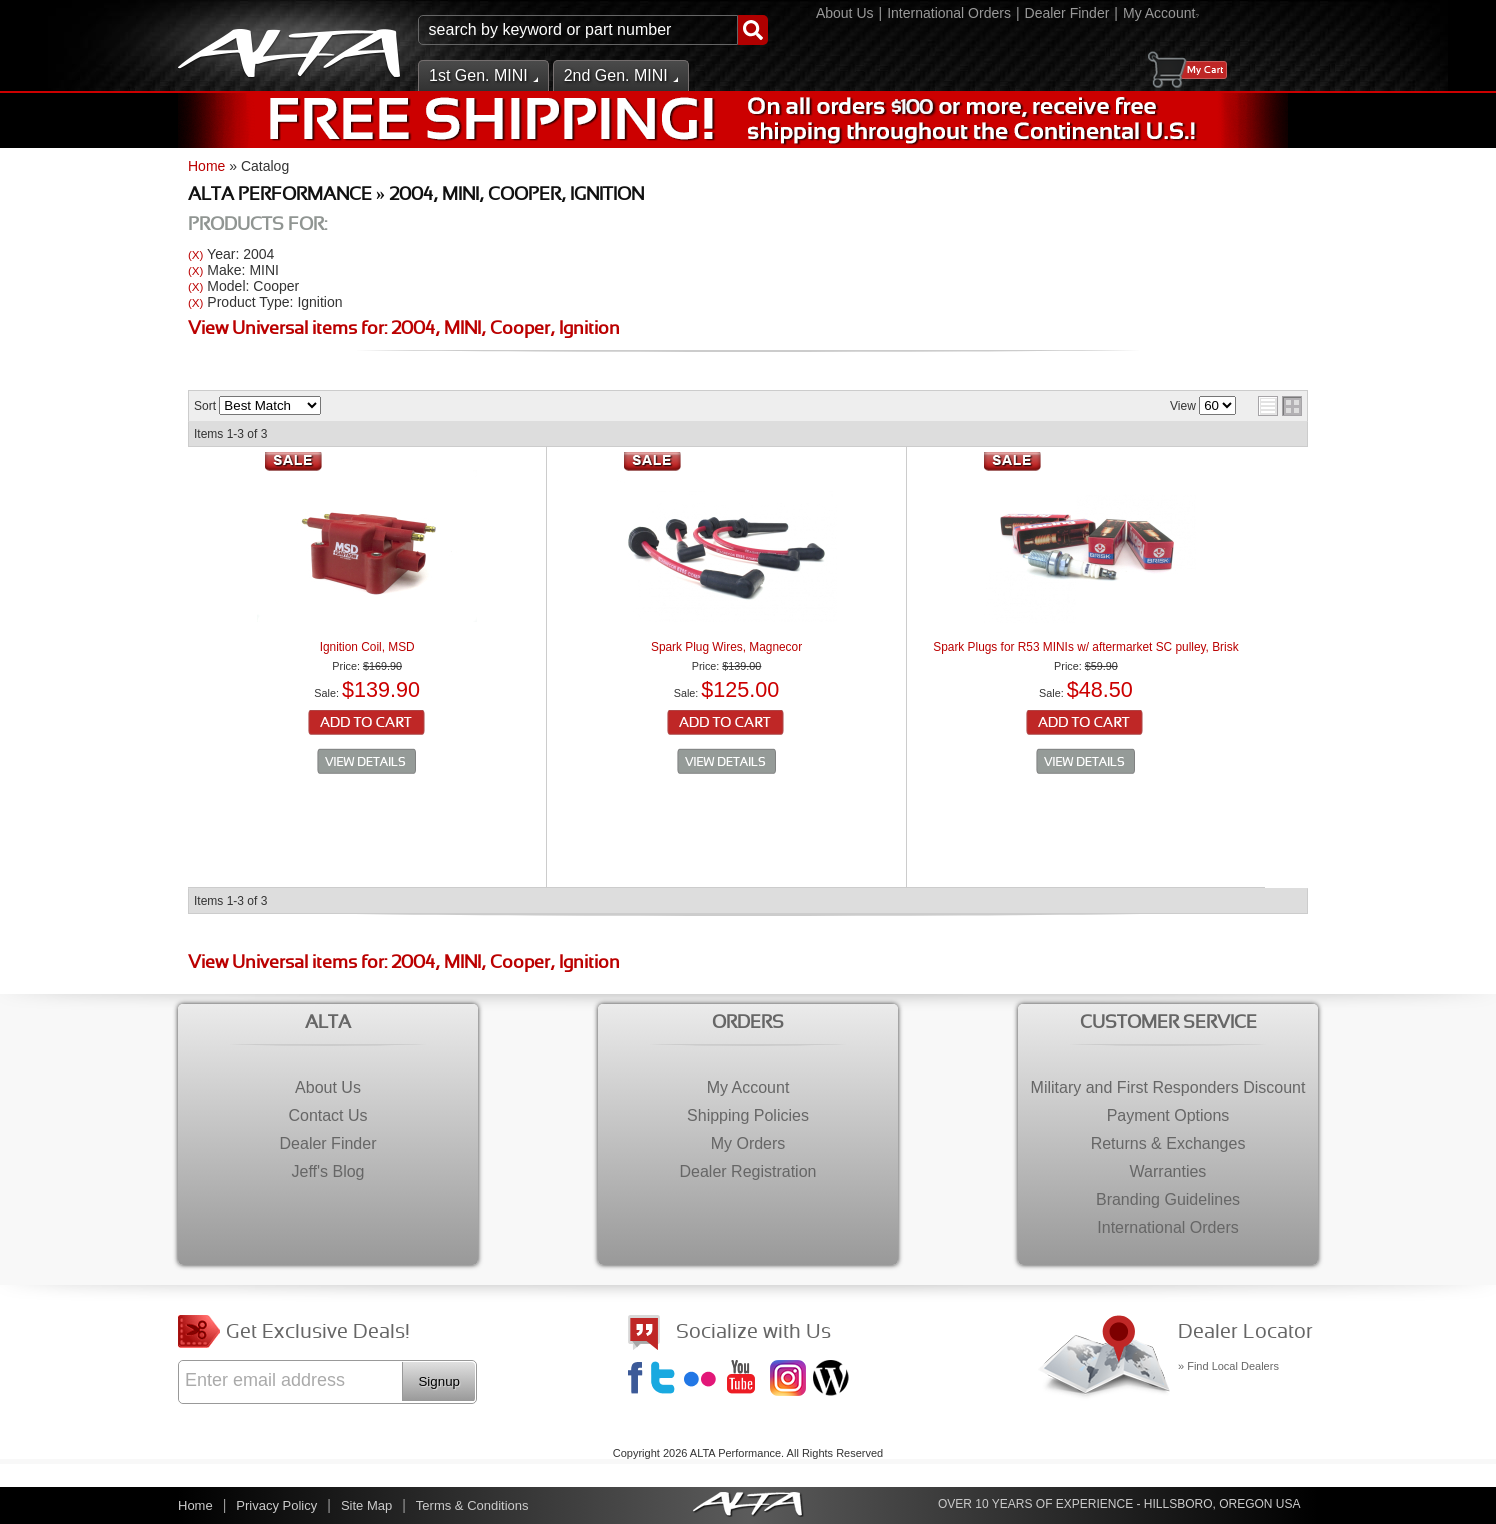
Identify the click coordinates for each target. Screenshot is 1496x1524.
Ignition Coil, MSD (367, 647)
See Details (367, 762)
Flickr (704, 1380)
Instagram (790, 1380)
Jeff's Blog (833, 1380)
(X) (195, 254)
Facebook (638, 1380)
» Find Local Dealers (1228, 1366)
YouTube (747, 1380)
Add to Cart (367, 724)
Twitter (666, 1380)
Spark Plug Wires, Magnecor (726, 647)
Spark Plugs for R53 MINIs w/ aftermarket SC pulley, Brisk (1085, 647)
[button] (593, 30)
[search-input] (578, 30)
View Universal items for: (404, 329)
